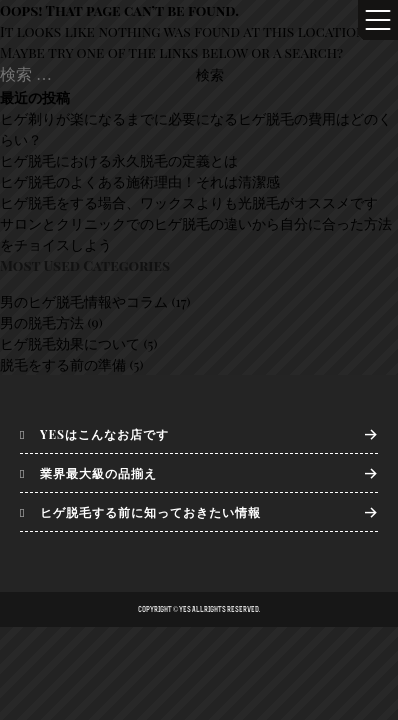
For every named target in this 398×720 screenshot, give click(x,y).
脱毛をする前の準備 (63, 364)
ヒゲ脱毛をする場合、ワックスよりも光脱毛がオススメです (189, 202)
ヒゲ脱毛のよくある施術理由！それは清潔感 (140, 181)
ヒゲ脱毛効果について (70, 343)
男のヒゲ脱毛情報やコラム (84, 301)
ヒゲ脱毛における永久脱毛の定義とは (119, 160)
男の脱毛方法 (42, 322)
